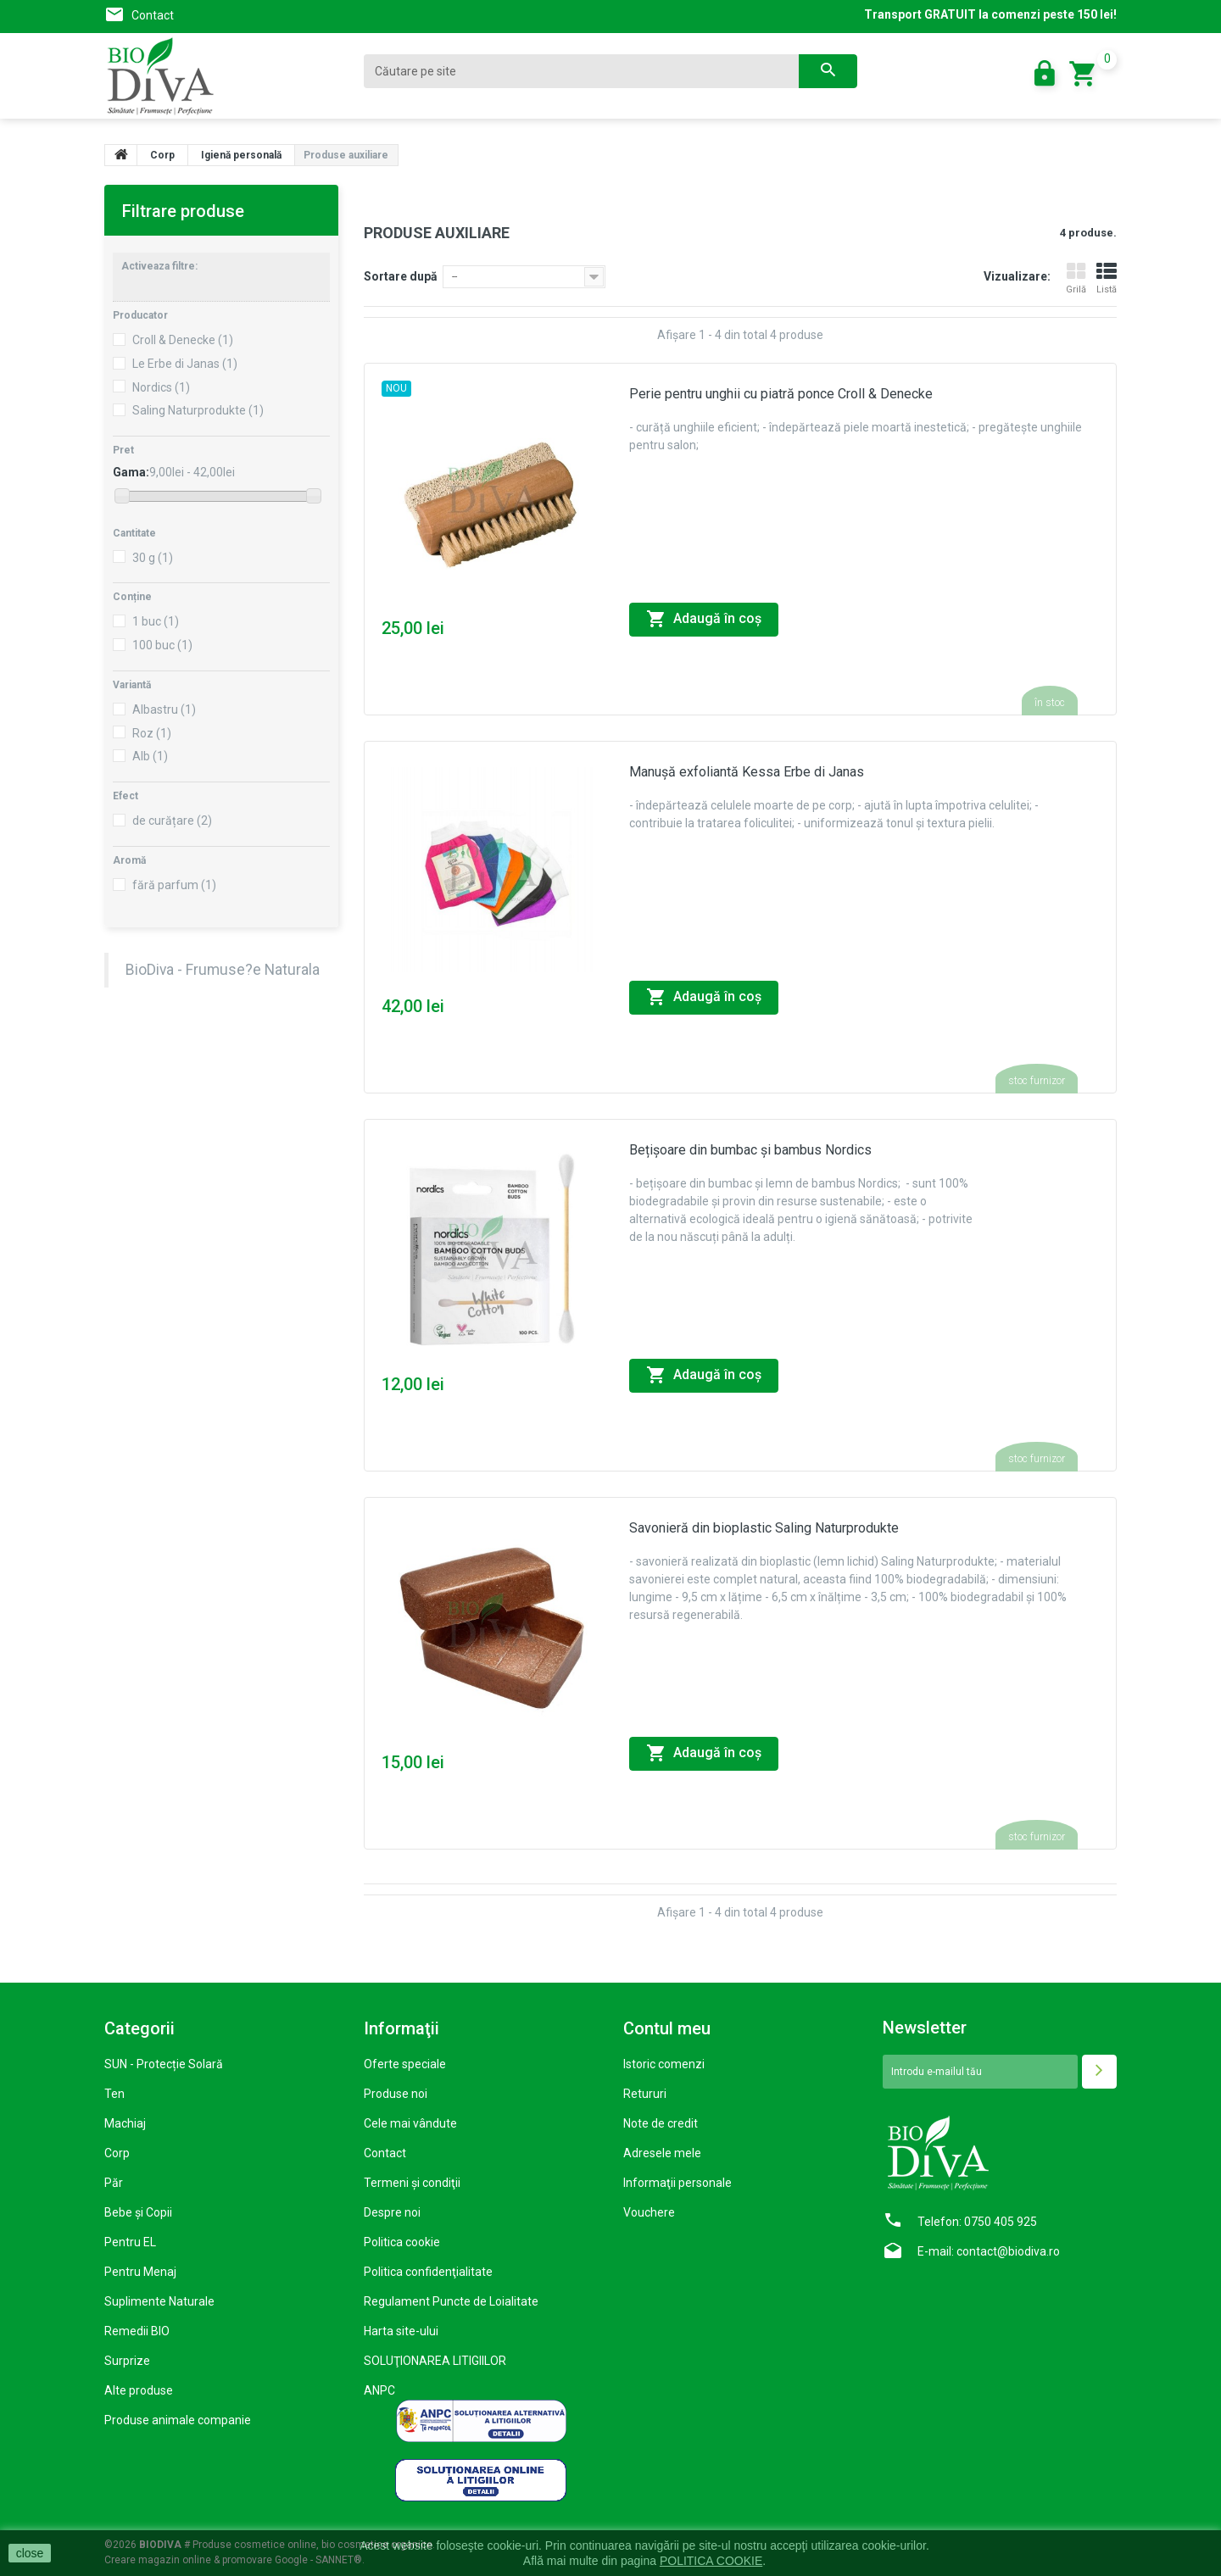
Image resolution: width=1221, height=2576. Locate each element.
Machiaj (125, 2123)
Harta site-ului (401, 2331)
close (30, 2553)
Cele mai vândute (410, 2123)
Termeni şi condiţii (412, 2182)
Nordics (161, 387)
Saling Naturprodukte (198, 410)
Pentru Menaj (140, 2271)
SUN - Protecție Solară (163, 2064)
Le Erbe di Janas (184, 363)
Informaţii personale (677, 2182)
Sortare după (401, 276)
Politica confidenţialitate (428, 2271)
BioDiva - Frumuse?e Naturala (222, 969)
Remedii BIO (137, 2331)
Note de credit (660, 2123)
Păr (113, 2182)
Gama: (131, 472)
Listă (1106, 278)
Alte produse (138, 2390)
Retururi (644, 2093)
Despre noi (392, 2212)
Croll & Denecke (182, 340)
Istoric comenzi (664, 2064)
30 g (152, 558)
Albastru (164, 709)
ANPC (379, 2390)
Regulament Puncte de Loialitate (451, 2301)
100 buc (162, 645)
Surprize (127, 2360)
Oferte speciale (405, 2064)
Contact (152, 15)
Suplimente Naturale (159, 2301)
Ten (114, 2093)
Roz (151, 733)
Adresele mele (662, 2153)
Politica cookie (402, 2242)
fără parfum (174, 885)
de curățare (172, 820)
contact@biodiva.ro (1008, 2251)
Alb (150, 756)
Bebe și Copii (138, 2212)
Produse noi (395, 2093)
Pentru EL (130, 2242)
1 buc (155, 621)
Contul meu (667, 2028)
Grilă (1076, 278)
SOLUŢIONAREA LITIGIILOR (435, 2360)
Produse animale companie (177, 2420)
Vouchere (649, 2212)
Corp (117, 2153)
